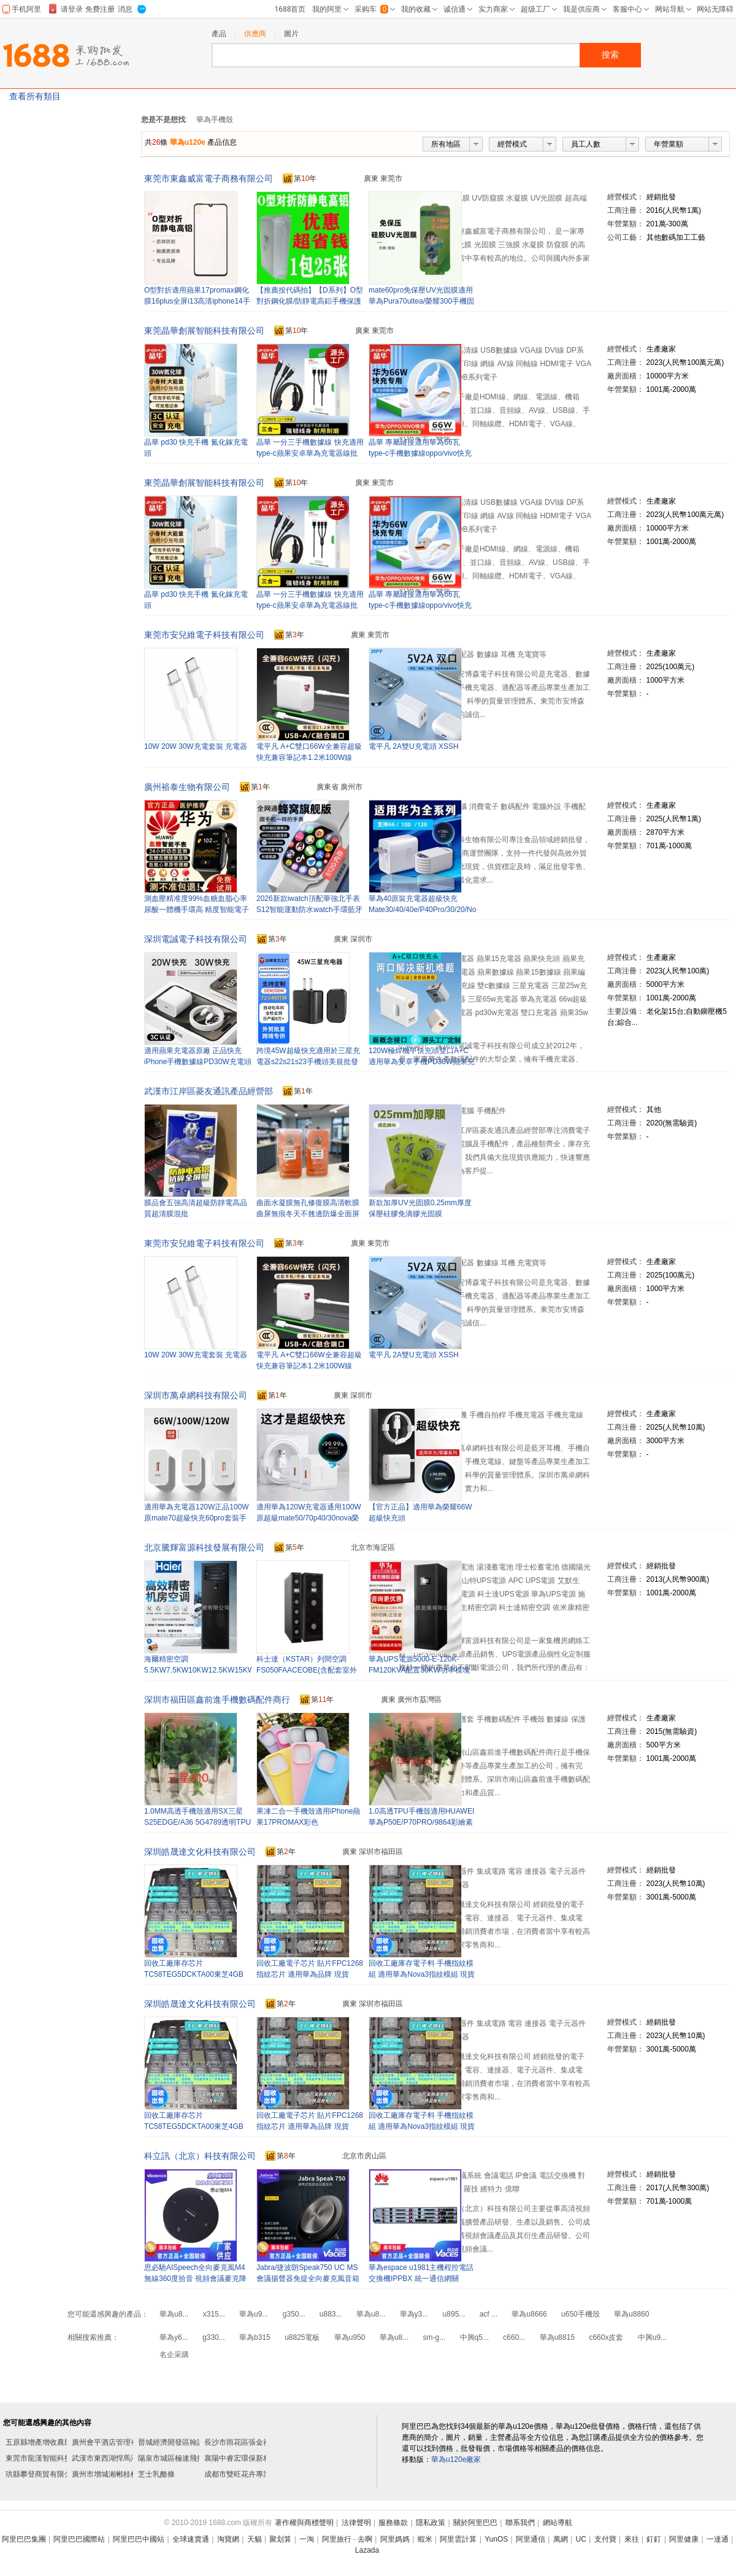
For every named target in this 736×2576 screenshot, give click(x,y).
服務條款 (393, 2522)
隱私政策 (430, 2522)
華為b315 (254, 2337)
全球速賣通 (190, 2539)
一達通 (718, 2539)
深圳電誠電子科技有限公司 (195, 939)
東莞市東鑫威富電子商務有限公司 (208, 178)
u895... (454, 2314)
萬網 (560, 2539)
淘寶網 (228, 2539)
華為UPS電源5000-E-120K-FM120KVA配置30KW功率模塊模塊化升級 (419, 1670)
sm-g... (434, 2337)
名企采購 (174, 2354)
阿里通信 (530, 2539)
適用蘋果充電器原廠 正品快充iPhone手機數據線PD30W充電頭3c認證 (197, 1061)
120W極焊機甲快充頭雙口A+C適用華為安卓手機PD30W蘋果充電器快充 (422, 1061)
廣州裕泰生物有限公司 (187, 787)
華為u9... (253, 2314)
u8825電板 (302, 2337)
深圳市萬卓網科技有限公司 (195, 1395)
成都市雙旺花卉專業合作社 (248, 2474)
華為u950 (350, 2337)
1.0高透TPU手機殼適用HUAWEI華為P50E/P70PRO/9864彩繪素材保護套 (421, 1822)
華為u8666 (529, 2314)
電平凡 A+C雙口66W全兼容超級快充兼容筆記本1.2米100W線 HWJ (309, 757)
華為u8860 (631, 2314)
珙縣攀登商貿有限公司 (42, 2474)
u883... (331, 2314)
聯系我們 (520, 2522)
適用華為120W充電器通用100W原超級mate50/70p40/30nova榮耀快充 (308, 1518)
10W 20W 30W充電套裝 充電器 (195, 746)
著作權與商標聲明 (304, 2522)
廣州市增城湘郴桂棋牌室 (112, 2474)
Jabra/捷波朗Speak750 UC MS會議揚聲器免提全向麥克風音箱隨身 (307, 2278)
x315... (214, 2314)
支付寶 (605, 2539)
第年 (299, 179)
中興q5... (474, 2337)
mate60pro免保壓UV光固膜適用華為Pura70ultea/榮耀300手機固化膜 (421, 301)
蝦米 (425, 2539)
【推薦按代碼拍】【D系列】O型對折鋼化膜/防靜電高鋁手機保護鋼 (309, 301)
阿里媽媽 (395, 2539)
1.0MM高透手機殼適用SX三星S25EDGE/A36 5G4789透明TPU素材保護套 (197, 1822)
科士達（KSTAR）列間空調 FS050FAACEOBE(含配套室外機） (306, 1670)
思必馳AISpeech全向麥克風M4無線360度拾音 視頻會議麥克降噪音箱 (195, 2278)
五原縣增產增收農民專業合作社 (57, 2442)
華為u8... (173, 2314)
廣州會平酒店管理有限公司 (116, 2442)
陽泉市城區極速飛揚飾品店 (182, 2458)
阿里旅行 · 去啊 (347, 2539)
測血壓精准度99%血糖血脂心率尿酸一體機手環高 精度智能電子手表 (196, 909)
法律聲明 (356, 2522)
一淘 (306, 2539)
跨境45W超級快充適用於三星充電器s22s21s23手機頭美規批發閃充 (308, 1061)
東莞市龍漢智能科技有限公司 (53, 2458)
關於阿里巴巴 (475, 2522)
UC (581, 2539)
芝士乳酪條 (156, 2474)
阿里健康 (684, 2539)
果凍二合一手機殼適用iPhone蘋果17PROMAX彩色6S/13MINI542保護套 (308, 1822)
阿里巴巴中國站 (138, 2539)
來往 (631, 2539)
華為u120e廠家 (456, 2459)
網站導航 (557, 2522)
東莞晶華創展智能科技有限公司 (204, 330)
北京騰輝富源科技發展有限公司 (204, 1547)
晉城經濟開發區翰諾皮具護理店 (189, 2442)
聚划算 (280, 2539)
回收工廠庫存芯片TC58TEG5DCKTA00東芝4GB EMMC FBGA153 (193, 1974)
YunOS (496, 2539)
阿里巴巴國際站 (79, 2539)
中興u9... (652, 2337)
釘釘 (653, 2539)
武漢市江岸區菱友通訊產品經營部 (208, 1091)
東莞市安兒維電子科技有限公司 (204, 635)
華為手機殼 (214, 119)
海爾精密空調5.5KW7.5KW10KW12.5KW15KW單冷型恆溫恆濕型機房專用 (199, 1670)
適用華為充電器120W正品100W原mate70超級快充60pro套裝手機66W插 (196, 1518)
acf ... (488, 2314)
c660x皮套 (606, 2337)
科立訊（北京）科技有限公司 (200, 2156)
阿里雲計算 (458, 2539)
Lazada (367, 2550)
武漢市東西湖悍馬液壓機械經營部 (127, 2458)
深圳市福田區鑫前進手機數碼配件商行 (217, 1699)
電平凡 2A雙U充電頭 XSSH (414, 746)
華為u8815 (557, 2337)
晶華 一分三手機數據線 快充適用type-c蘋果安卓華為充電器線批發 (310, 453)
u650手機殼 (580, 2314)
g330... (213, 2337)
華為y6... (173, 2337)
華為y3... (414, 2314)
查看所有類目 (35, 96)
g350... (294, 2314)
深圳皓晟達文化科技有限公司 (200, 1852)
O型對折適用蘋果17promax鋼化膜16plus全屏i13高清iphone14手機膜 (197, 301)
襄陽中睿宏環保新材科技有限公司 (259, 2458)
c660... (514, 2337)
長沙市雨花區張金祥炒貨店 (248, 2442)
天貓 (254, 2539)
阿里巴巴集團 (24, 2539)
